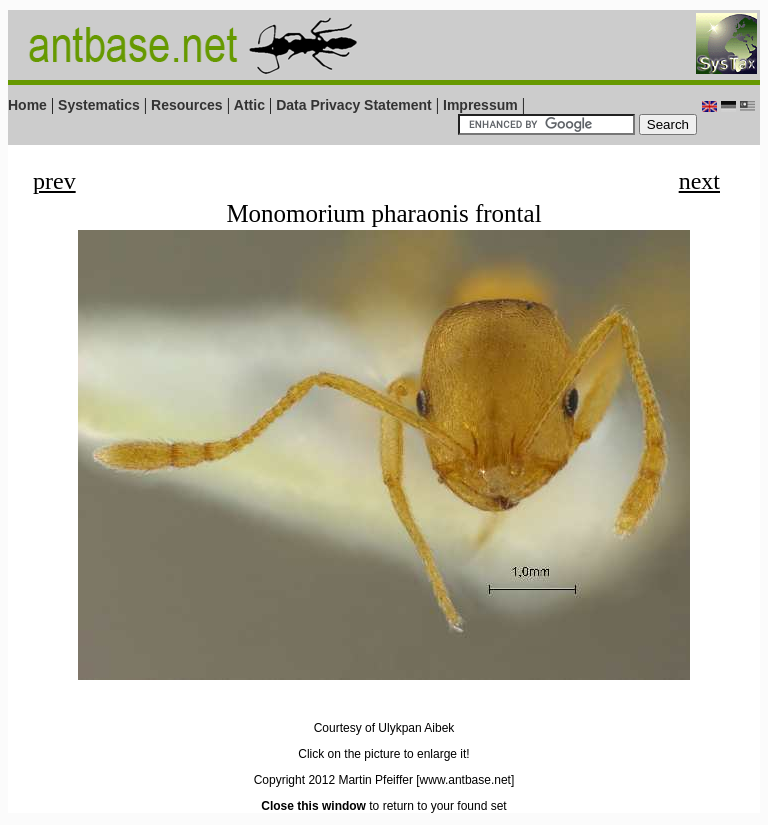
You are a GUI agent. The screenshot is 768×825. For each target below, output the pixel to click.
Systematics (99, 105)
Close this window (313, 806)
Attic (249, 105)
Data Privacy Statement (354, 105)
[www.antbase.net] (465, 780)
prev (54, 181)
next (699, 181)
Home (27, 105)
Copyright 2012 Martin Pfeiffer (333, 780)
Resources (187, 105)
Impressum (480, 105)
